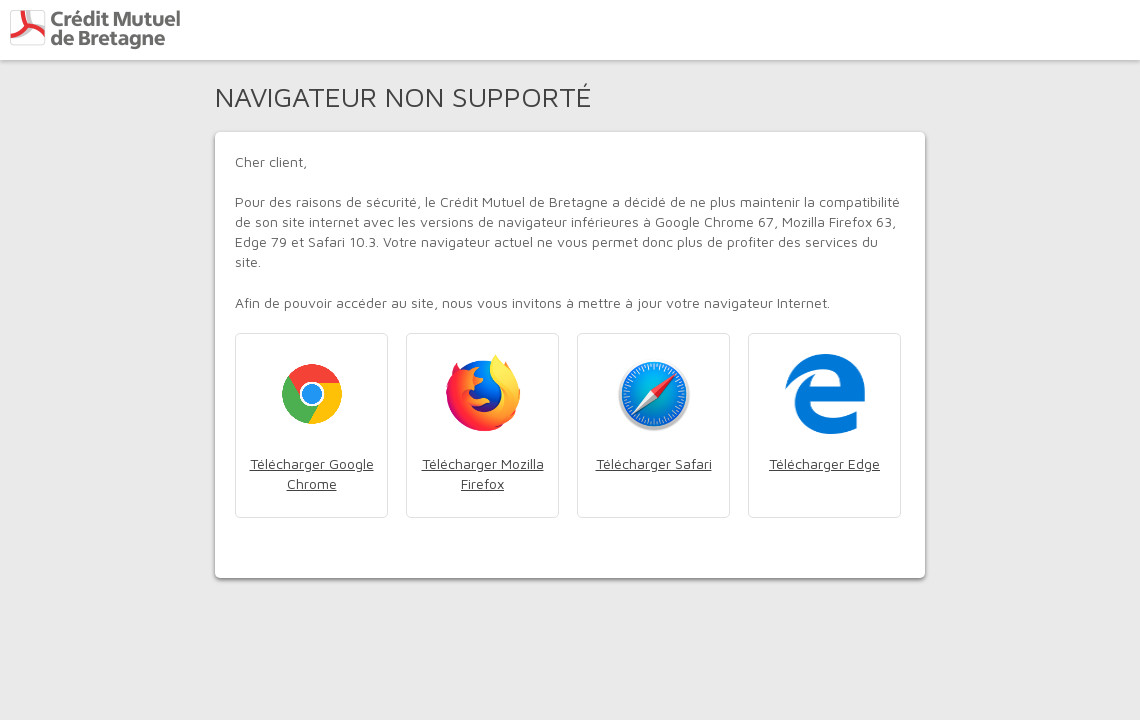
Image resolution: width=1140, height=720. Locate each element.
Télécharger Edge (824, 463)
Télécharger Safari (654, 463)
